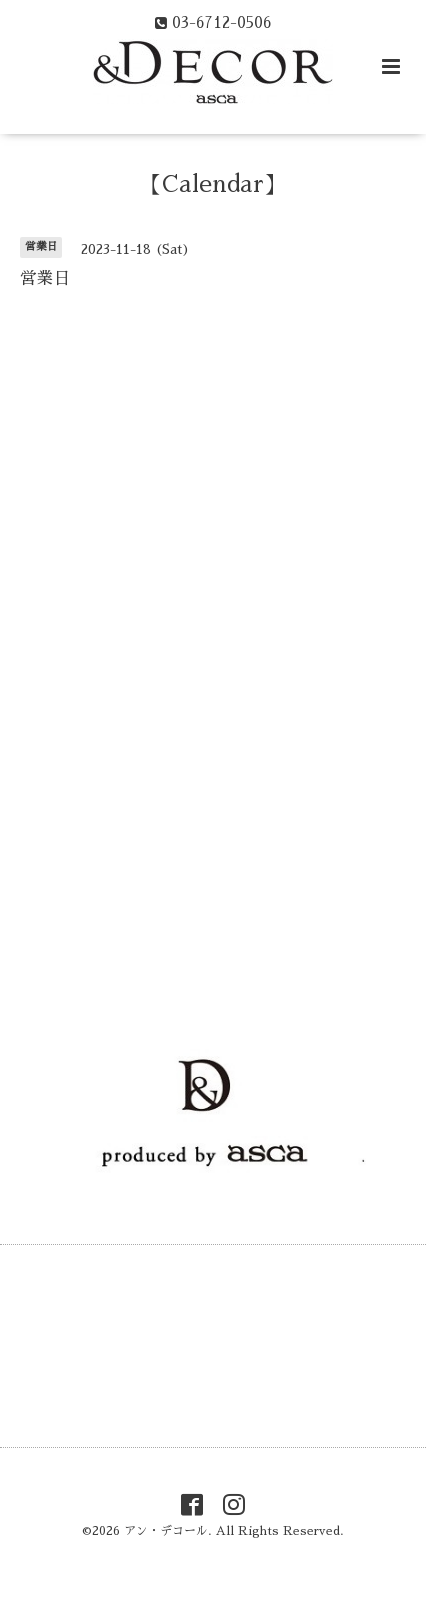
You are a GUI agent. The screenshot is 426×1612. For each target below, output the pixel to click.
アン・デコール (166, 1531)
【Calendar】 (213, 184)
